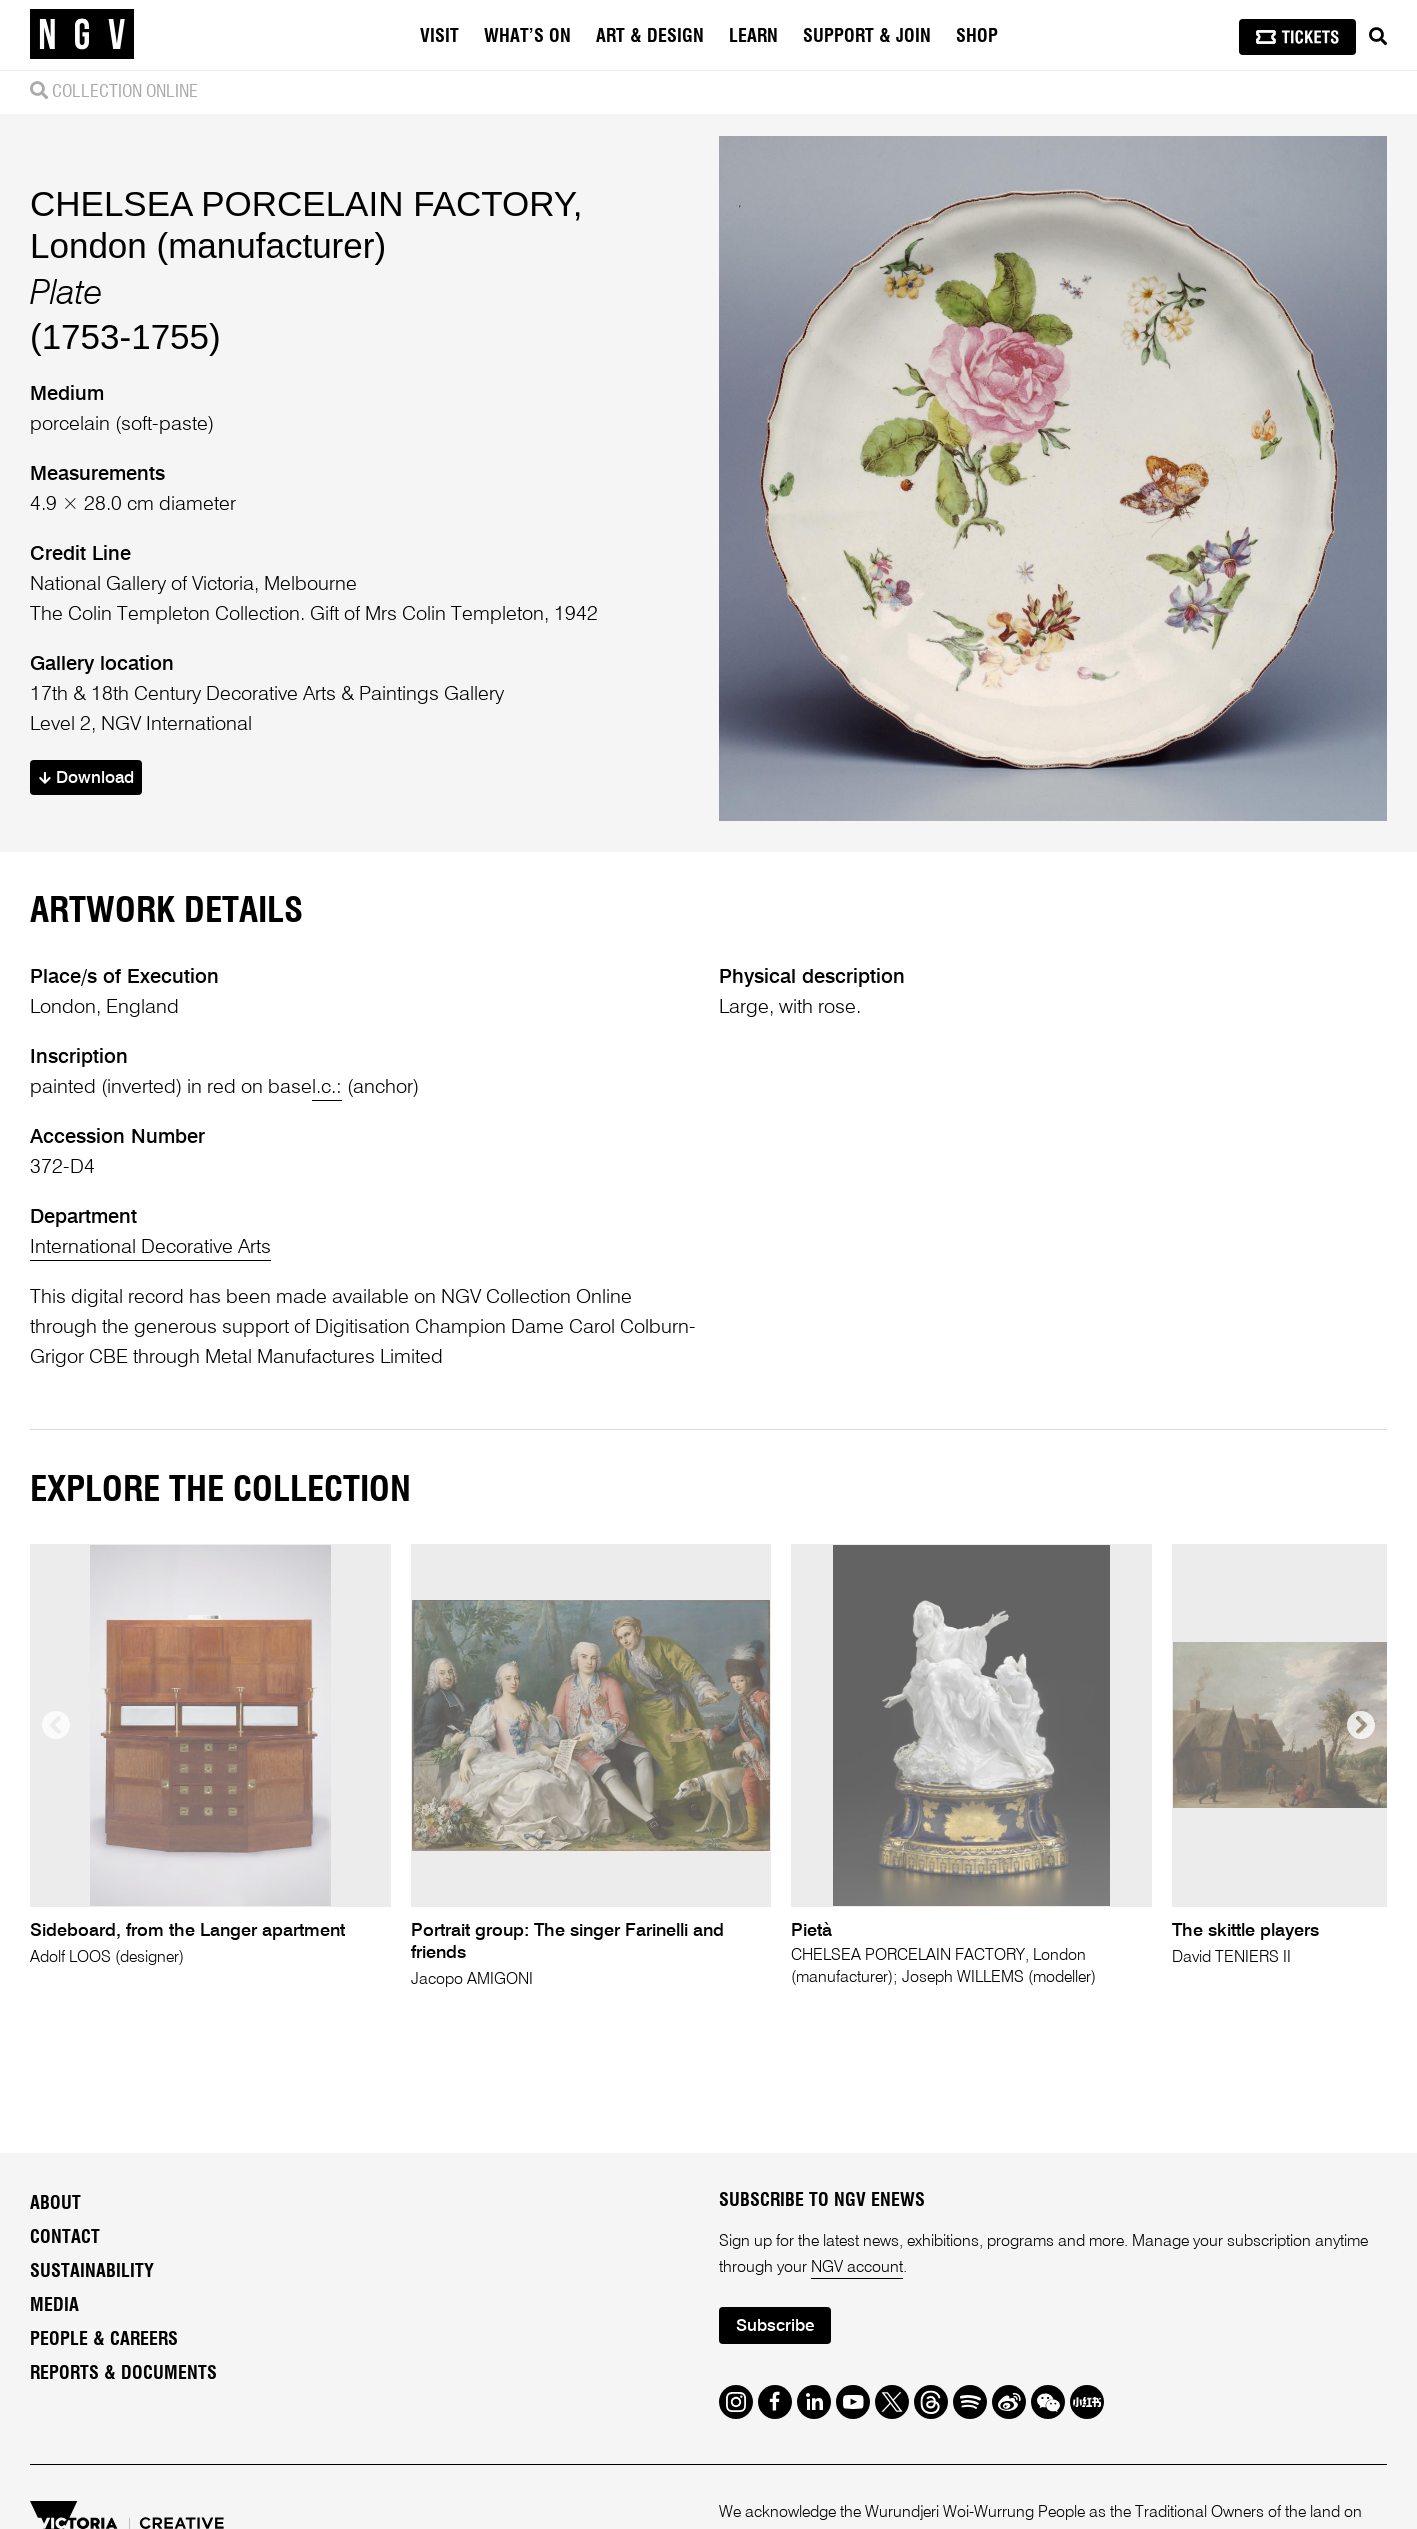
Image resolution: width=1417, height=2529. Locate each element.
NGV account (857, 2268)
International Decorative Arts (150, 1248)
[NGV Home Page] (82, 35)
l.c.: (327, 1088)
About (55, 2204)
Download (86, 778)
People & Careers (104, 2340)
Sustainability (92, 2272)
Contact (65, 2238)
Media (54, 2306)
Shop (977, 37)
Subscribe (775, 2326)
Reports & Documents (123, 2374)
